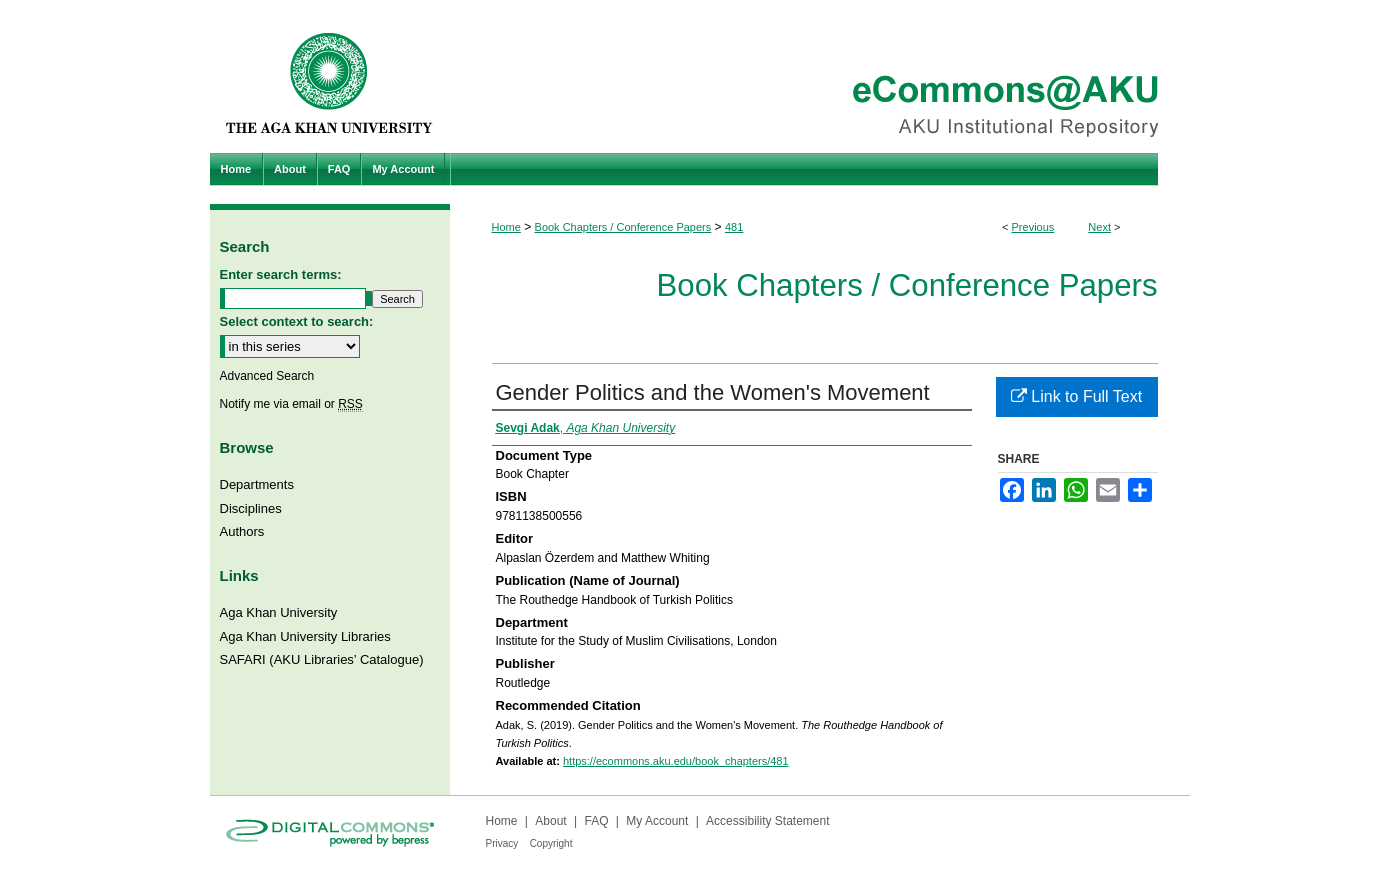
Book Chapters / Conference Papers (623, 227)
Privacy (502, 843)
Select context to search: (297, 321)
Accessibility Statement (767, 821)
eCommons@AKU (820, 76)
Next (1099, 227)
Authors (242, 531)
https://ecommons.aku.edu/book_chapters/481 (676, 761)
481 (734, 227)
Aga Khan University (279, 612)
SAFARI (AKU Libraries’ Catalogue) (322, 659)
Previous (1033, 227)
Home (506, 227)
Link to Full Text (1076, 396)
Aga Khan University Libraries (305, 636)
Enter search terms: (281, 274)
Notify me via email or (291, 404)
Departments (257, 484)
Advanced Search (267, 376)
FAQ (596, 821)
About (550, 821)
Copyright (551, 843)
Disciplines (251, 508)
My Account (657, 821)
